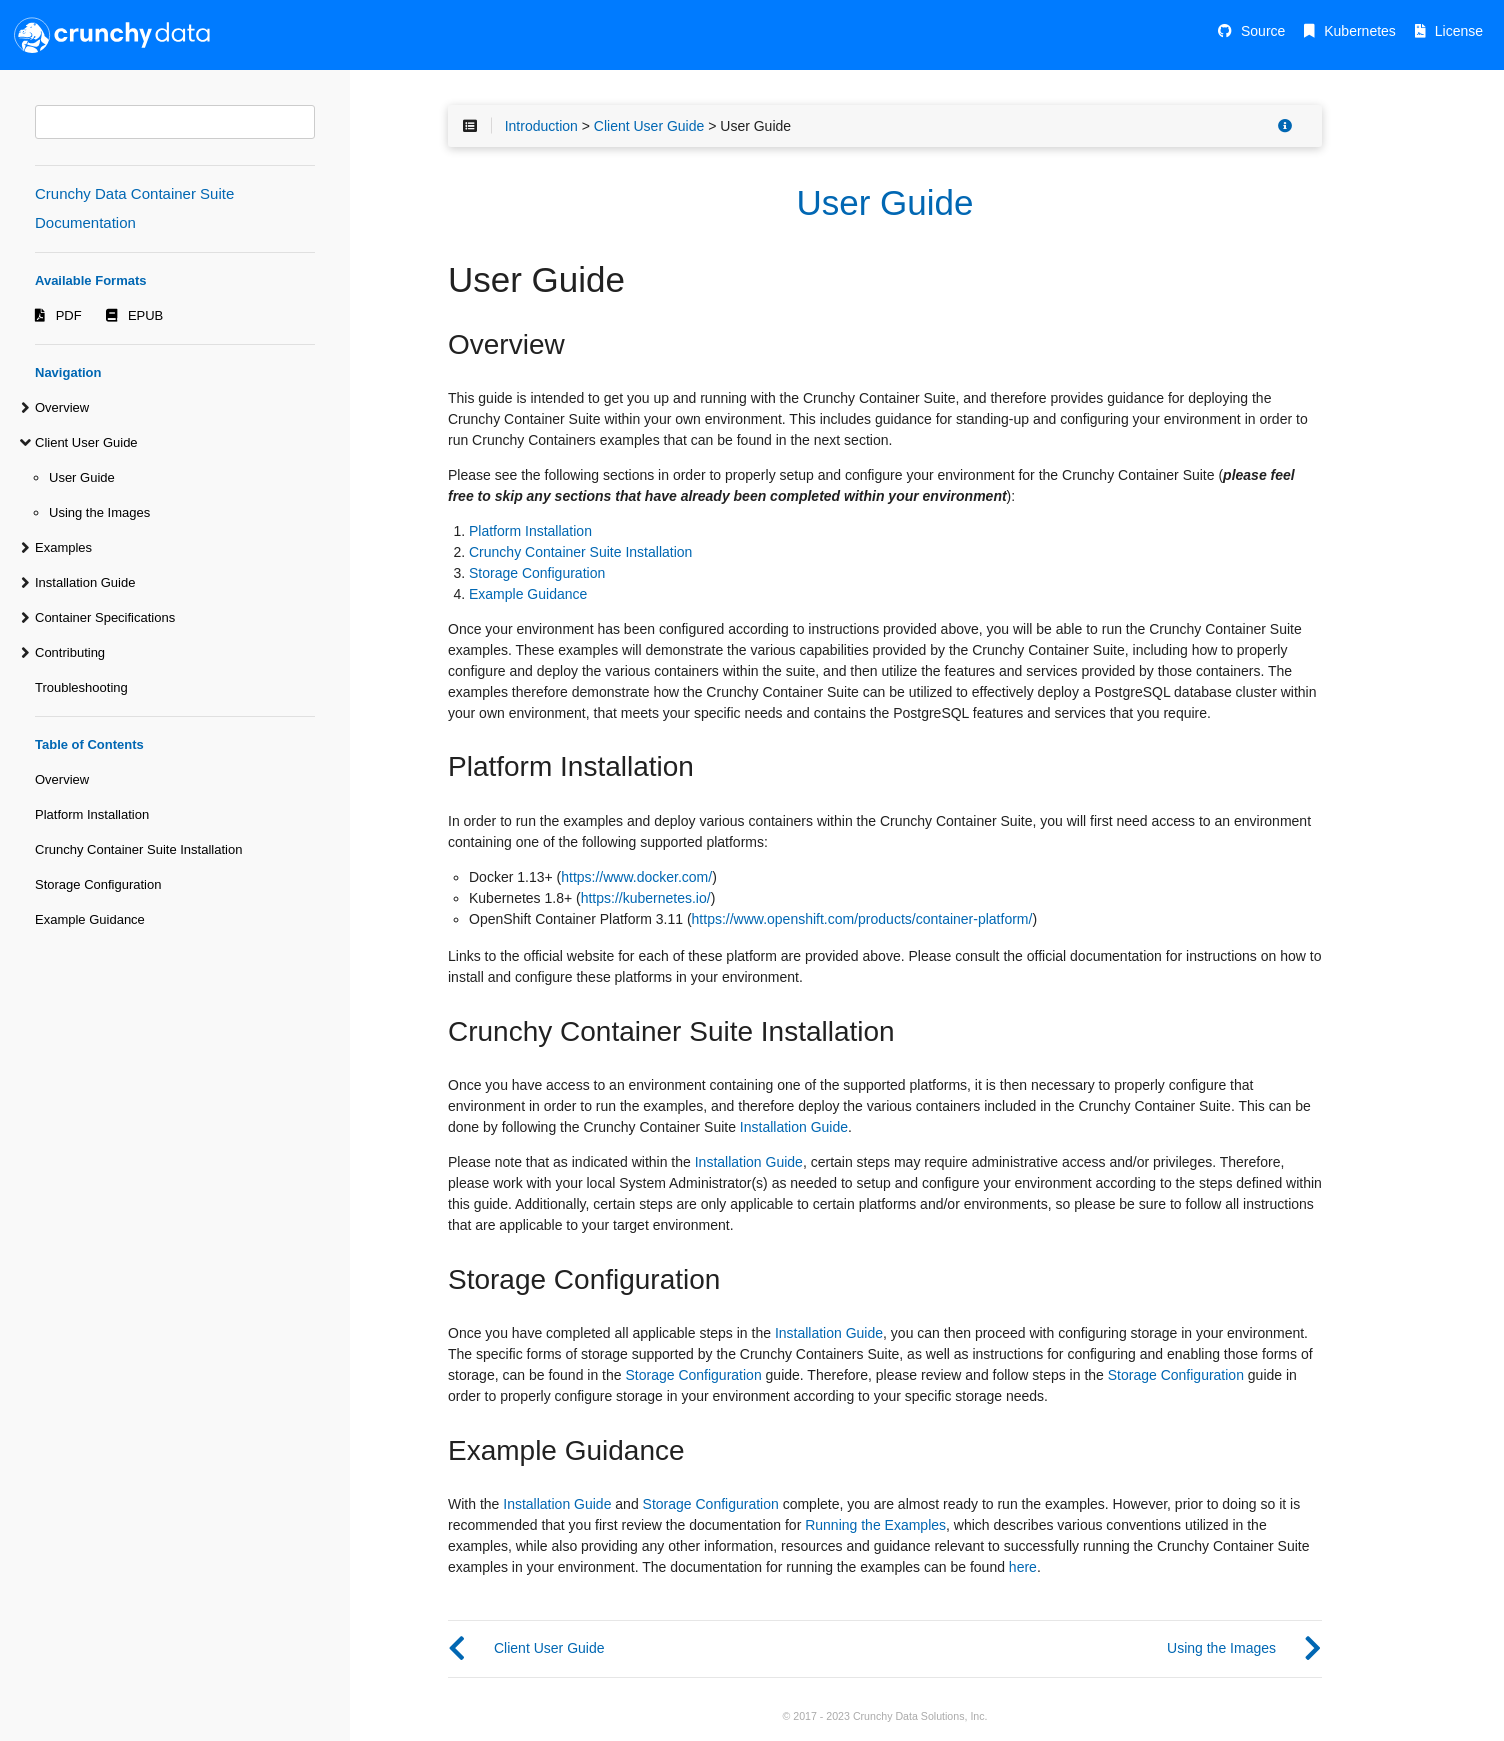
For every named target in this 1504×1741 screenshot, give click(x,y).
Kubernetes (1360, 31)
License (1459, 31)
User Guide (82, 477)
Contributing (70, 652)
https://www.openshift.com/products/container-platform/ (862, 919)
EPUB (145, 315)
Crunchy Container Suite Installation (138, 849)
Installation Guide (85, 582)
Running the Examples (875, 1525)
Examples (63, 547)
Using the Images (99, 512)
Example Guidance (90, 919)
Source (1263, 31)
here (1023, 1567)
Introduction (541, 126)
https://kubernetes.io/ (646, 898)
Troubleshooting (81, 687)
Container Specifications (105, 617)
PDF (69, 315)
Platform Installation (92, 814)
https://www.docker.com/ (636, 877)
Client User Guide (86, 442)
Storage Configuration (98, 884)
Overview (62, 407)
